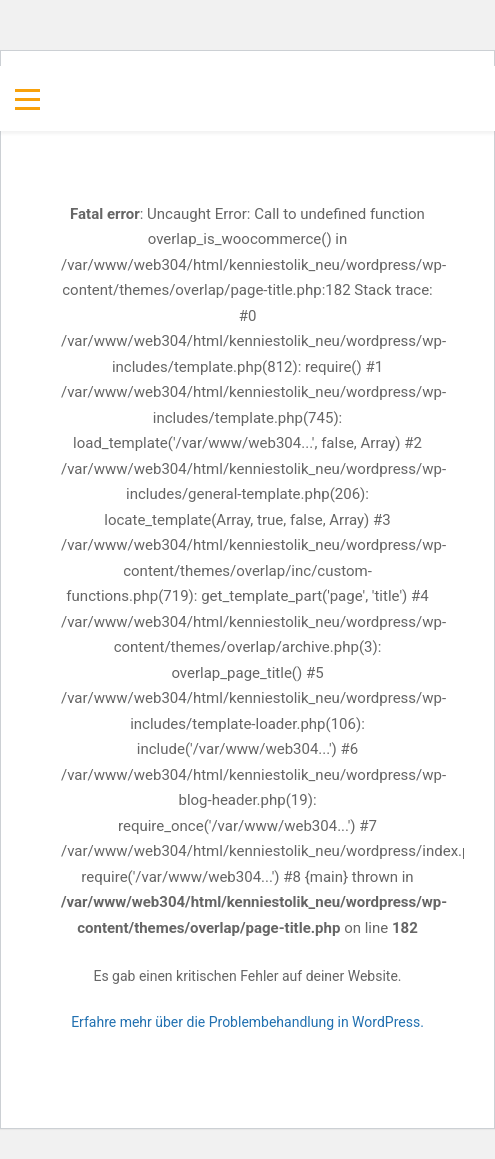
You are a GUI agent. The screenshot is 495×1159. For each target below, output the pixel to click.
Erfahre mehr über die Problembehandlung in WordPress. (247, 1022)
